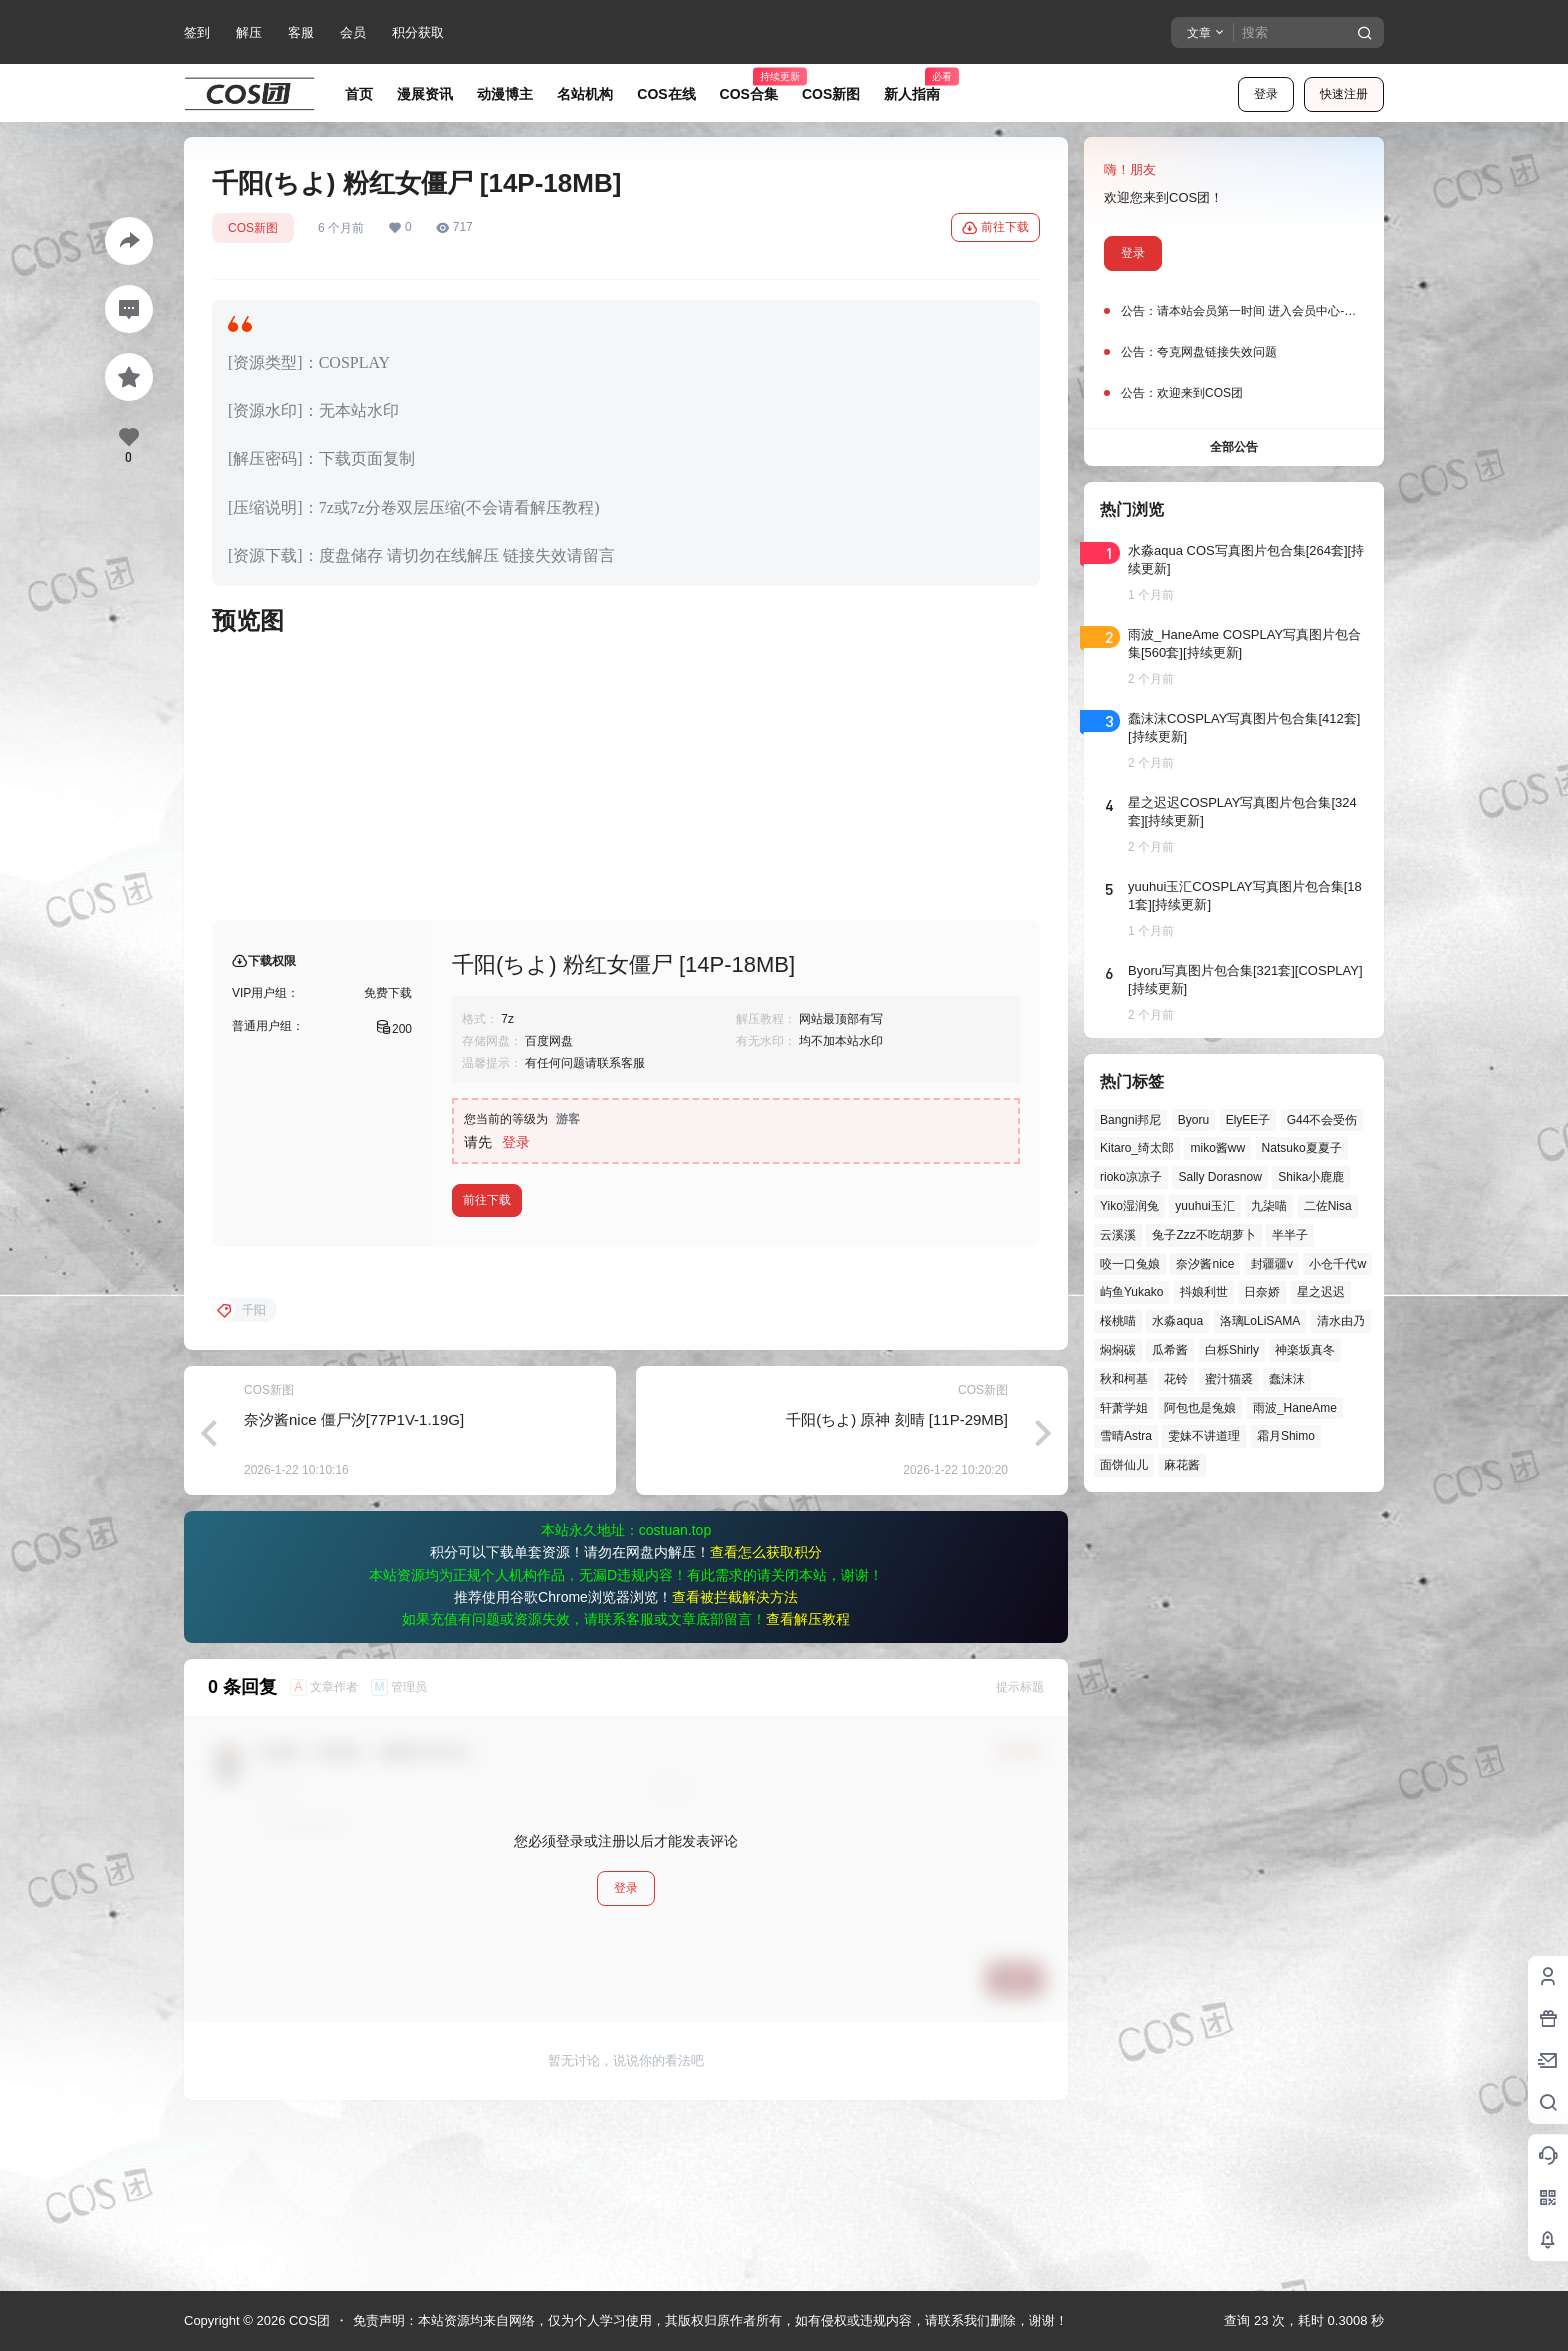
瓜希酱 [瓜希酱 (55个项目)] (1170, 1350)
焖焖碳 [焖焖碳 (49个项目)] (1118, 1350)
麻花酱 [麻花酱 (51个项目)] (1182, 1465)
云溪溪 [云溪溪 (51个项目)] (1118, 1235)
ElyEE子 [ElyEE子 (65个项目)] (1248, 1120)
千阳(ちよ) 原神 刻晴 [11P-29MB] (897, 1580)
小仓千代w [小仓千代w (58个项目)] (1337, 1264)
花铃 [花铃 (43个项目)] (1176, 1379)
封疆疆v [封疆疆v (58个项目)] (1272, 1264)
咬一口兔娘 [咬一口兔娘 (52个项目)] (1130, 1264)
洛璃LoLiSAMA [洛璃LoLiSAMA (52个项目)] (1260, 1321)
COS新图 (253, 228)
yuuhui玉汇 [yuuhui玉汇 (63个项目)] (1204, 1206)
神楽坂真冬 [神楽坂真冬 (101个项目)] (1305, 1350)
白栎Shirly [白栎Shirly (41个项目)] (1232, 1350)
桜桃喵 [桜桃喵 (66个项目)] (1118, 1321)
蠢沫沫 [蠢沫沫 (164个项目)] (1287, 1379)
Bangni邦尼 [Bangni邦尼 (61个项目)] (1130, 1120)
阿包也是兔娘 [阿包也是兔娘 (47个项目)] (1200, 1408)
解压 (249, 32)
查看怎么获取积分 (766, 1713)
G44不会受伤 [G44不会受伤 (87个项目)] (1322, 1120)
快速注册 (1344, 94)
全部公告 (1234, 447)
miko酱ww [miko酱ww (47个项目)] (1217, 1148)
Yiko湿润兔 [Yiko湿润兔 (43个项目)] (1129, 1206)
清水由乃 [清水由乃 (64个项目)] (1341, 1321)
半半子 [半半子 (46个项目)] (1290, 1235)
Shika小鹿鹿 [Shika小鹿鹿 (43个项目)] (1311, 1177)
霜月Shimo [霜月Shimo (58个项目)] (1286, 1436)
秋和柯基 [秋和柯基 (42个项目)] (1124, 1379)
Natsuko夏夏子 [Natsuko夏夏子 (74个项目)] (1302, 1148)
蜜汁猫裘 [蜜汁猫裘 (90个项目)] (1229, 1379)
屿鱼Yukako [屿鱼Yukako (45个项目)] (1131, 1292)
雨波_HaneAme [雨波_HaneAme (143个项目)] (1295, 1408)
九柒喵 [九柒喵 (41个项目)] (1269, 1206)
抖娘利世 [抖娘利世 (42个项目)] (1204, 1292)
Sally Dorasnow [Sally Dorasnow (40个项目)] (1219, 1177)
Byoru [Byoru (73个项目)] (1193, 1120)
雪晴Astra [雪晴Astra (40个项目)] (1126, 1436)
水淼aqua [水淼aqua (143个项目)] (1177, 1321)
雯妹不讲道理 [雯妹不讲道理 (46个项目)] (1204, 1436)
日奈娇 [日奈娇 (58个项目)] (1262, 1292)
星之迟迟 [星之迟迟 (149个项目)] (1321, 1292)
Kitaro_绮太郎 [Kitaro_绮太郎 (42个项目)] (1137, 1148)
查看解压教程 (808, 1780)
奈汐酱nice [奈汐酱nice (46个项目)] (1205, 1264)
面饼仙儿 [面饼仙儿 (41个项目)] (1124, 1465)
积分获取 (418, 32)
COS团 (307, 2320)
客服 (301, 32)
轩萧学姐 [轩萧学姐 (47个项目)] (1124, 1408)
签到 (197, 32)
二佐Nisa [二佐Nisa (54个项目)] (1328, 1206)
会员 (353, 32)
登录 (1266, 94)
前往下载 (995, 228)
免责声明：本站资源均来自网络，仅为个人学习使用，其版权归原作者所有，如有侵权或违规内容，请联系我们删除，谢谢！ (710, 2320)
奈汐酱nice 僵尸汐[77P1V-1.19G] (354, 1580)
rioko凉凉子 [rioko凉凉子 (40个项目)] (1131, 1177)
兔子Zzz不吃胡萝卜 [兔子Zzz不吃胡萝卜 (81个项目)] (1203, 1235)
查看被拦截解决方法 (735, 1758)
